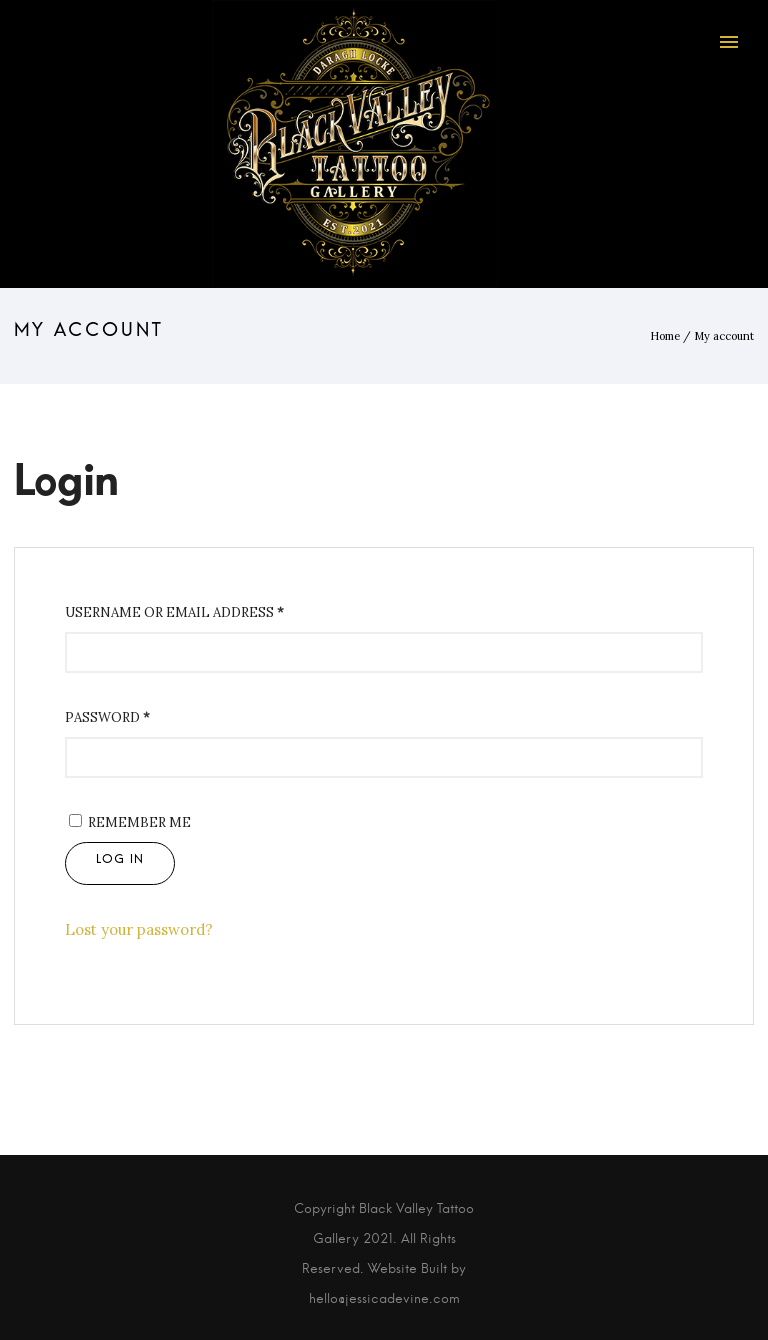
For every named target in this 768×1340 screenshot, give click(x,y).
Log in (120, 863)
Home (665, 336)
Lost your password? (139, 929)
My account (724, 336)
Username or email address (174, 612)
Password (107, 717)
